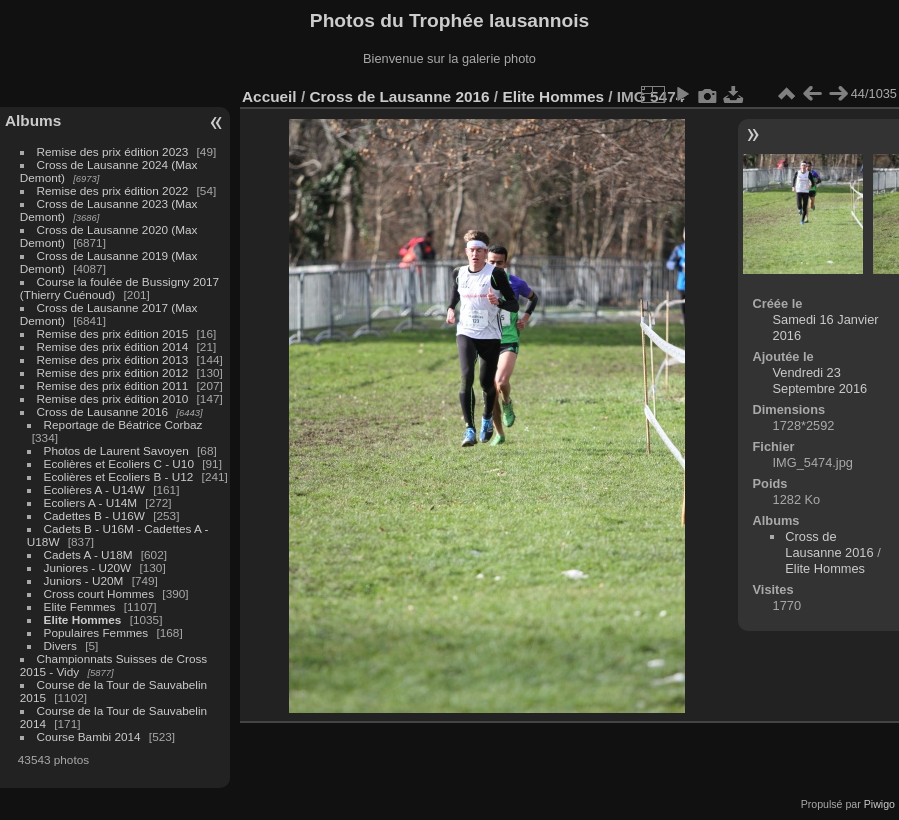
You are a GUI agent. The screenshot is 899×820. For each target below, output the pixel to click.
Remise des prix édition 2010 (113, 398)
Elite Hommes (83, 619)
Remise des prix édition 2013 (113, 359)
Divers (60, 645)
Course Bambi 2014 (89, 736)
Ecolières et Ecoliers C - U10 (119, 463)
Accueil (269, 96)
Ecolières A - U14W (94, 489)
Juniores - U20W (88, 567)
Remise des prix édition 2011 (113, 385)
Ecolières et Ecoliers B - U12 (119, 476)
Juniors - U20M (84, 580)
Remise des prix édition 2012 (113, 372)
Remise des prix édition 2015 (113, 333)
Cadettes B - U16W (94, 515)
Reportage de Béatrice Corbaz (123, 424)
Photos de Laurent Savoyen (116, 450)
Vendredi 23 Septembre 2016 (820, 380)
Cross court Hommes (99, 593)
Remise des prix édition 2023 (113, 151)
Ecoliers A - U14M (91, 502)
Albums (33, 120)
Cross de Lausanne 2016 (102, 411)
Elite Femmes (80, 606)
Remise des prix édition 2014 (113, 346)
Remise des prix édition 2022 (113, 190)
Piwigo (879, 804)
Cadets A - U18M (88, 554)
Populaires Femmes (96, 632)
